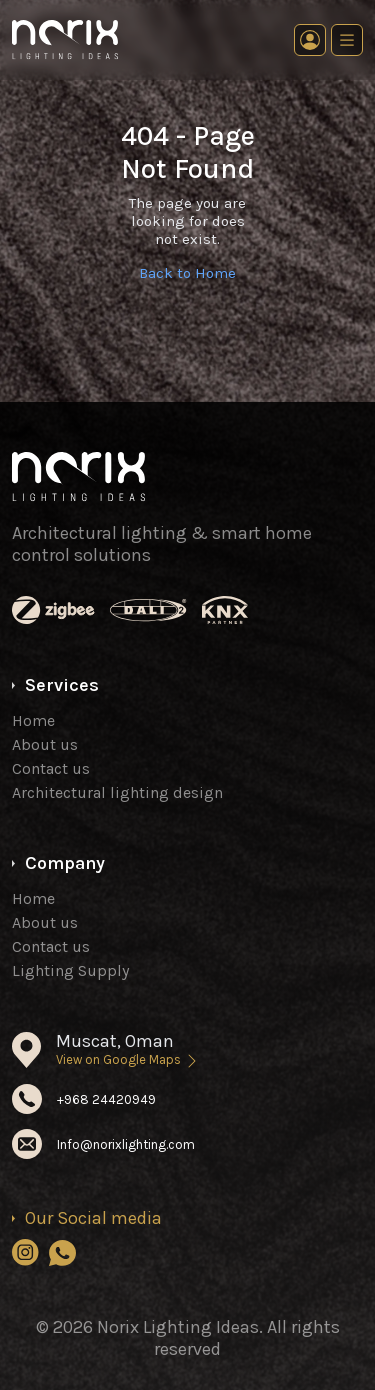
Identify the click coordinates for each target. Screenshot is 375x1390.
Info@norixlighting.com (126, 1144)
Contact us (51, 768)
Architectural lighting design (117, 792)
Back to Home (187, 273)
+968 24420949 (106, 1099)
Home (33, 720)
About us (45, 744)
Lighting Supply (70, 970)
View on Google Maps (128, 1059)
